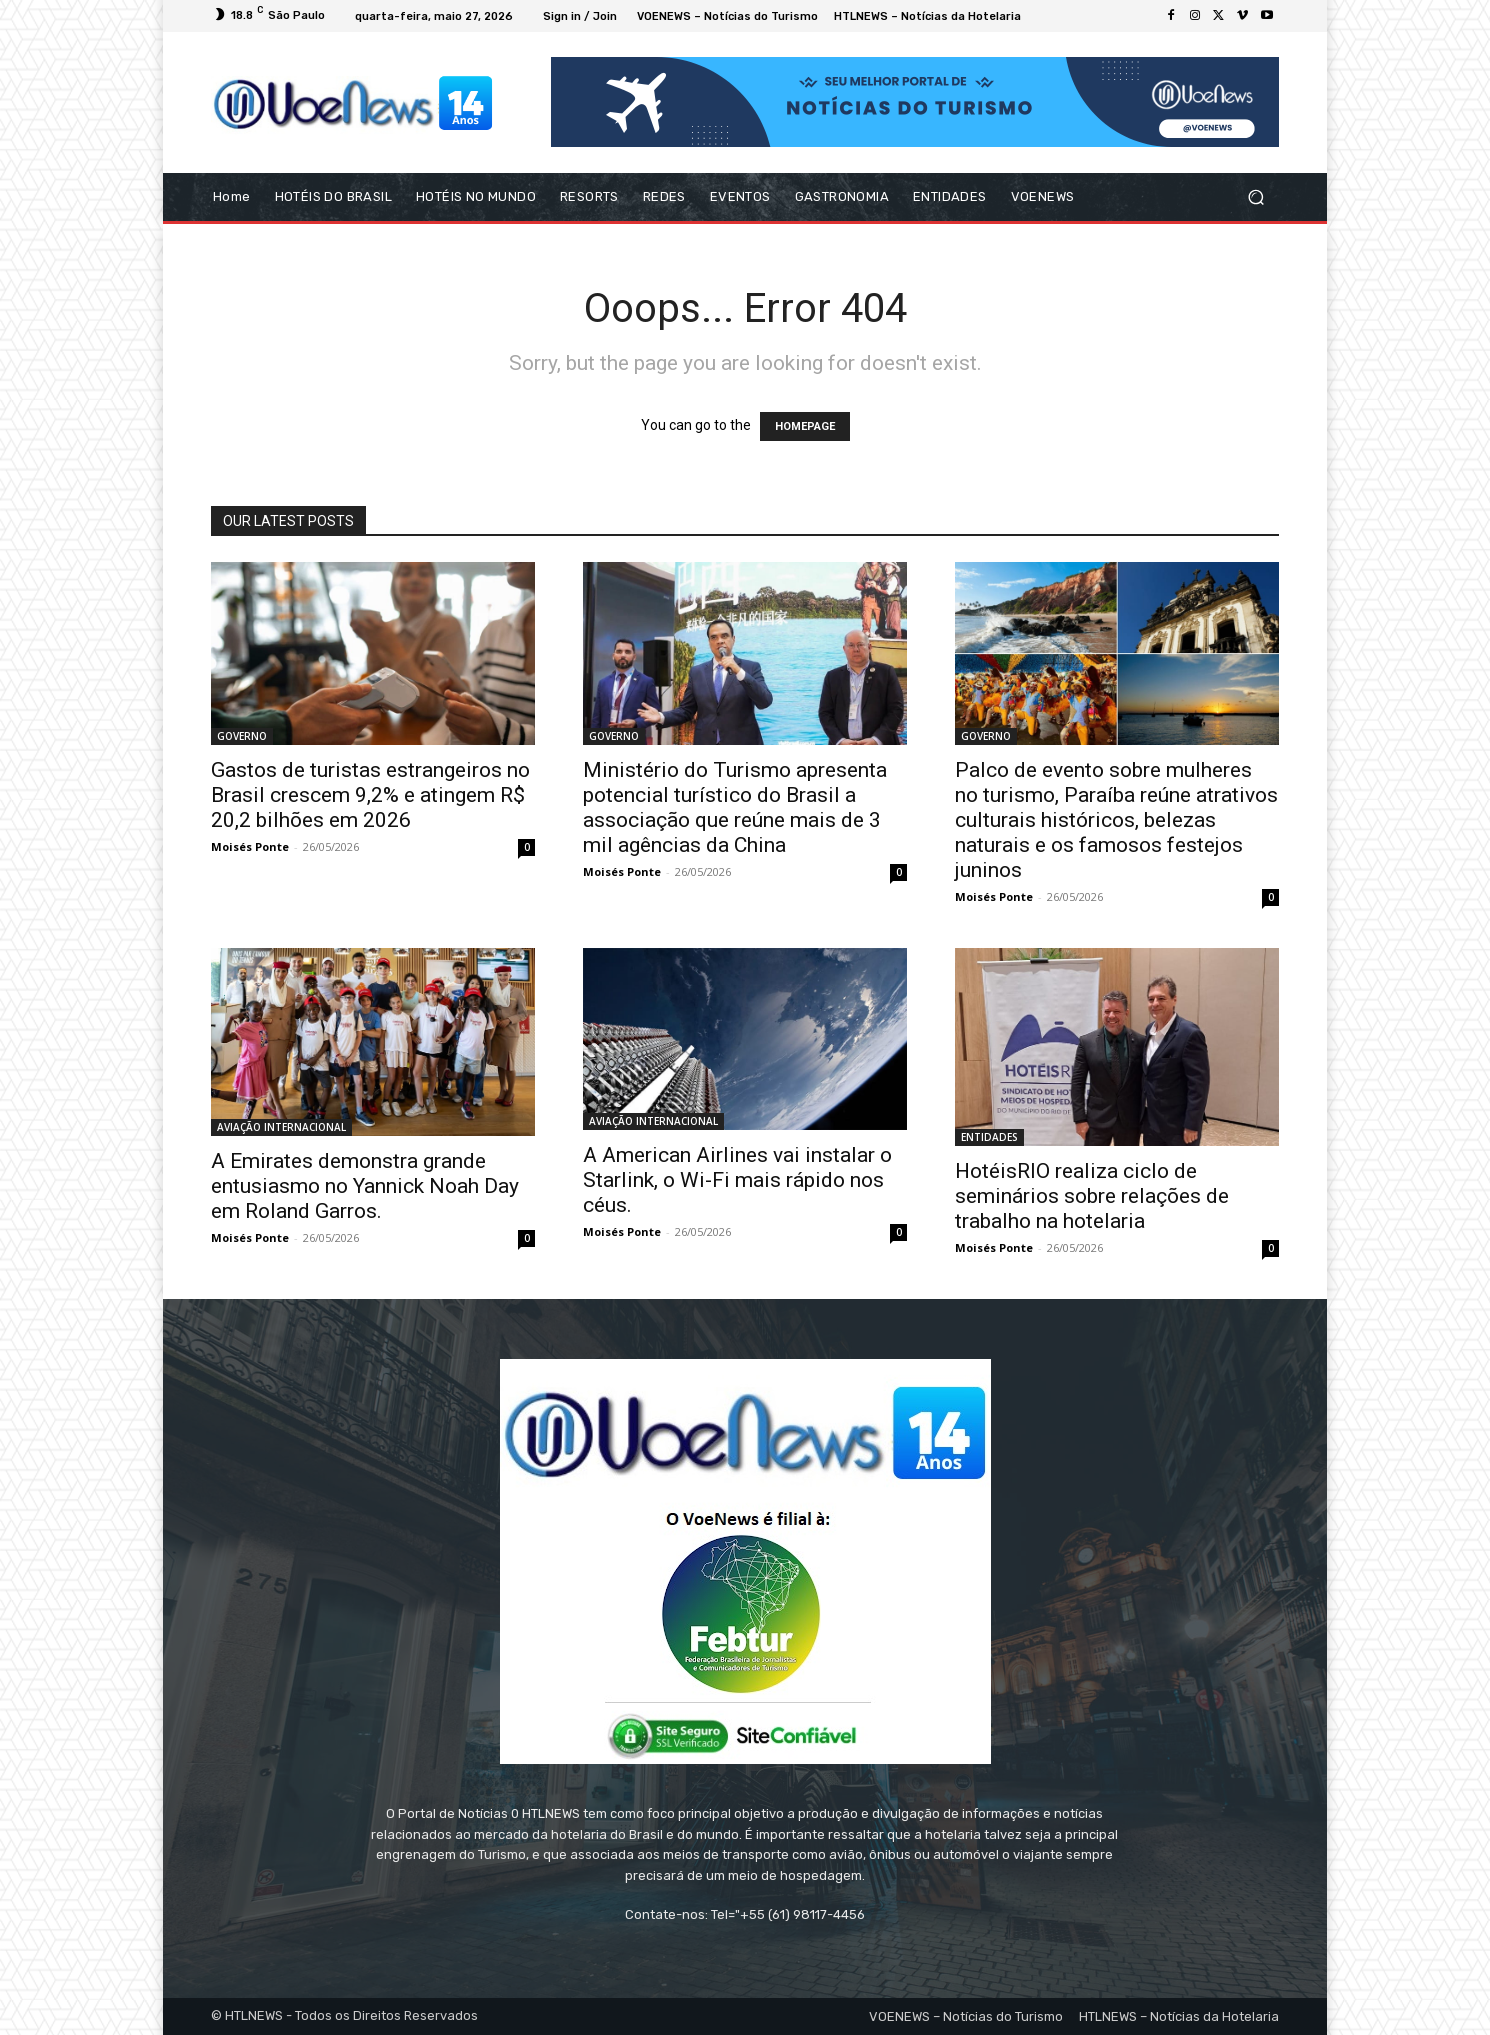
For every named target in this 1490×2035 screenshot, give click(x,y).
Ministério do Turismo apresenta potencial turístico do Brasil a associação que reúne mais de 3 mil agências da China (735, 807)
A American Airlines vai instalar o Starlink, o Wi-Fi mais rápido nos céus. (737, 1180)
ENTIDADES (989, 1137)
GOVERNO (242, 736)
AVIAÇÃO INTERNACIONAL (281, 1127)
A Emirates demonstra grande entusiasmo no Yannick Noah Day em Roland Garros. (365, 1186)
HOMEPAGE (805, 426)
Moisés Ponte (250, 846)
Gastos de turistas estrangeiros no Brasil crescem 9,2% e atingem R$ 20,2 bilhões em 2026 (370, 795)
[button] (1255, 197)
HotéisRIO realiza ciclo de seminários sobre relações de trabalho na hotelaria (1092, 1196)
